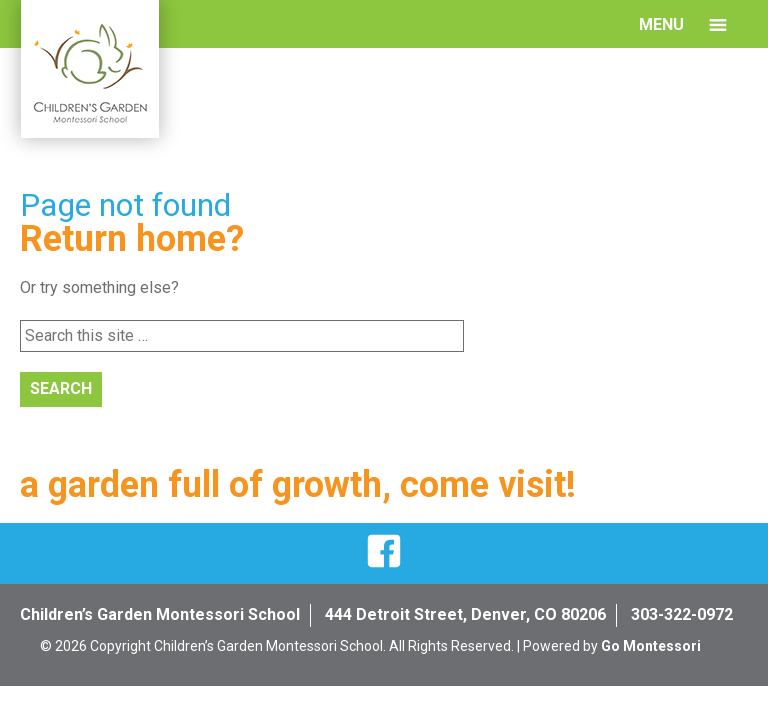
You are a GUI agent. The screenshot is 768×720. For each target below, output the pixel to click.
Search (61, 388)
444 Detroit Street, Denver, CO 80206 (465, 614)
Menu (661, 24)
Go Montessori (651, 646)
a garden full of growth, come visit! (298, 485)
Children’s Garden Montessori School (160, 614)
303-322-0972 (682, 614)
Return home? (132, 239)
